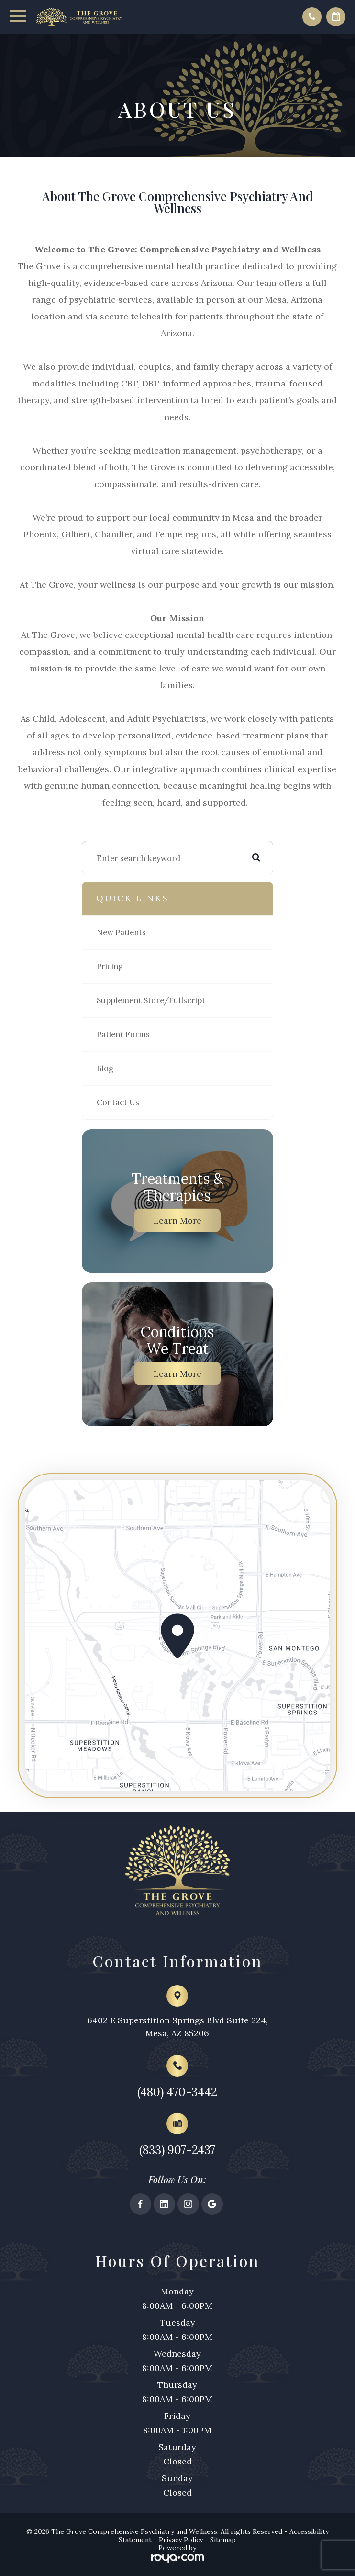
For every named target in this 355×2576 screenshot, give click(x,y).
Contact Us (118, 1104)
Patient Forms (123, 1036)
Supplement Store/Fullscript (151, 1002)
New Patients (121, 934)
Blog (105, 1070)
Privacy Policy (181, 2546)
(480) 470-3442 (177, 2097)
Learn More (177, 1221)
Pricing (110, 968)
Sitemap (223, 2546)
